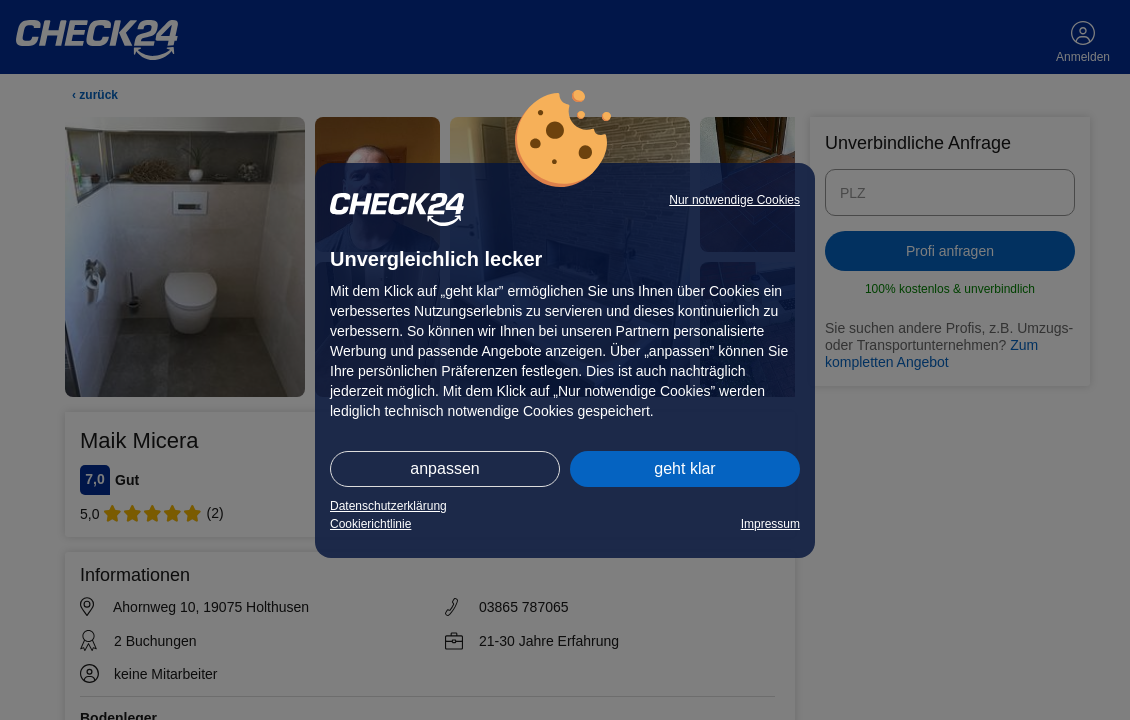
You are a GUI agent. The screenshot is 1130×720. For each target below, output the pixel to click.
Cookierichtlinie (370, 524)
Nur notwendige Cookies (734, 200)
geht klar (684, 468)
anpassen (444, 468)
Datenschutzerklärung (388, 506)
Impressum (770, 524)
